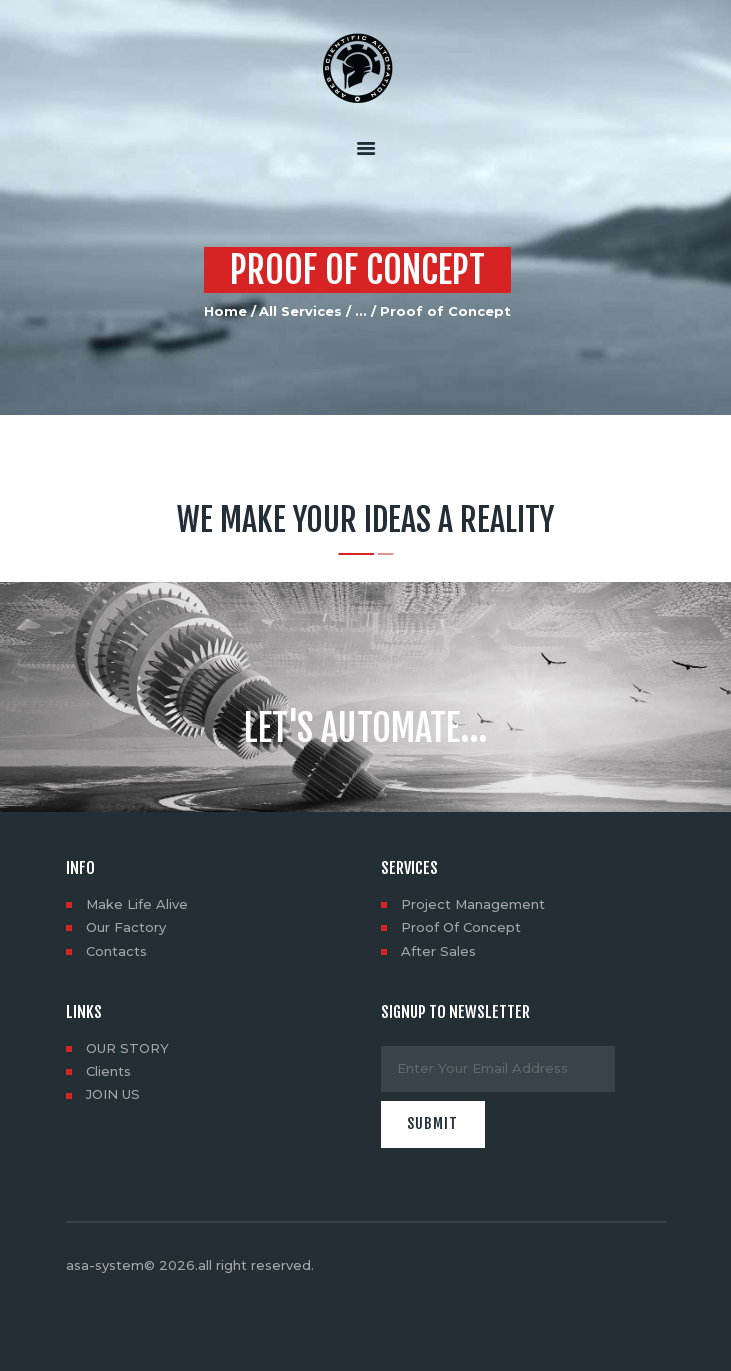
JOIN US (113, 1094)
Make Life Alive (137, 904)
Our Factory (126, 927)
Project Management (473, 904)
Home (225, 311)
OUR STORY (127, 1048)
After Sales (438, 951)
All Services (300, 311)
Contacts (116, 951)
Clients (108, 1071)
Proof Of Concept (461, 927)
